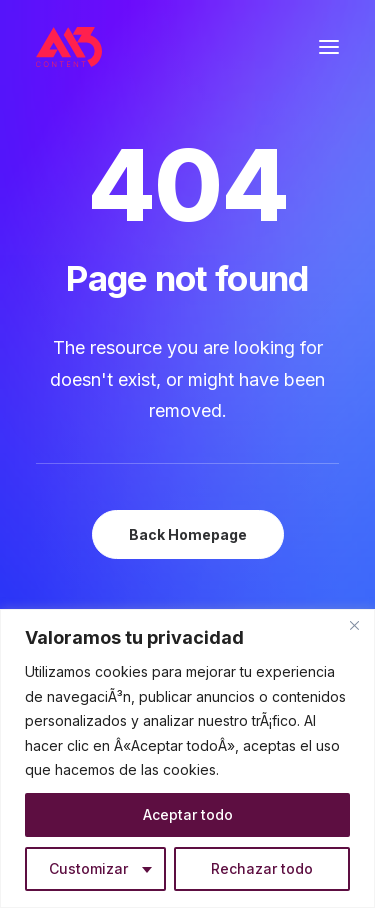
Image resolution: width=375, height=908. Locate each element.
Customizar (88, 868)
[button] (329, 47)
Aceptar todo (188, 814)
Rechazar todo (262, 868)
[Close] (354, 626)
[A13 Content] (69, 47)
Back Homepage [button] (188, 534)
